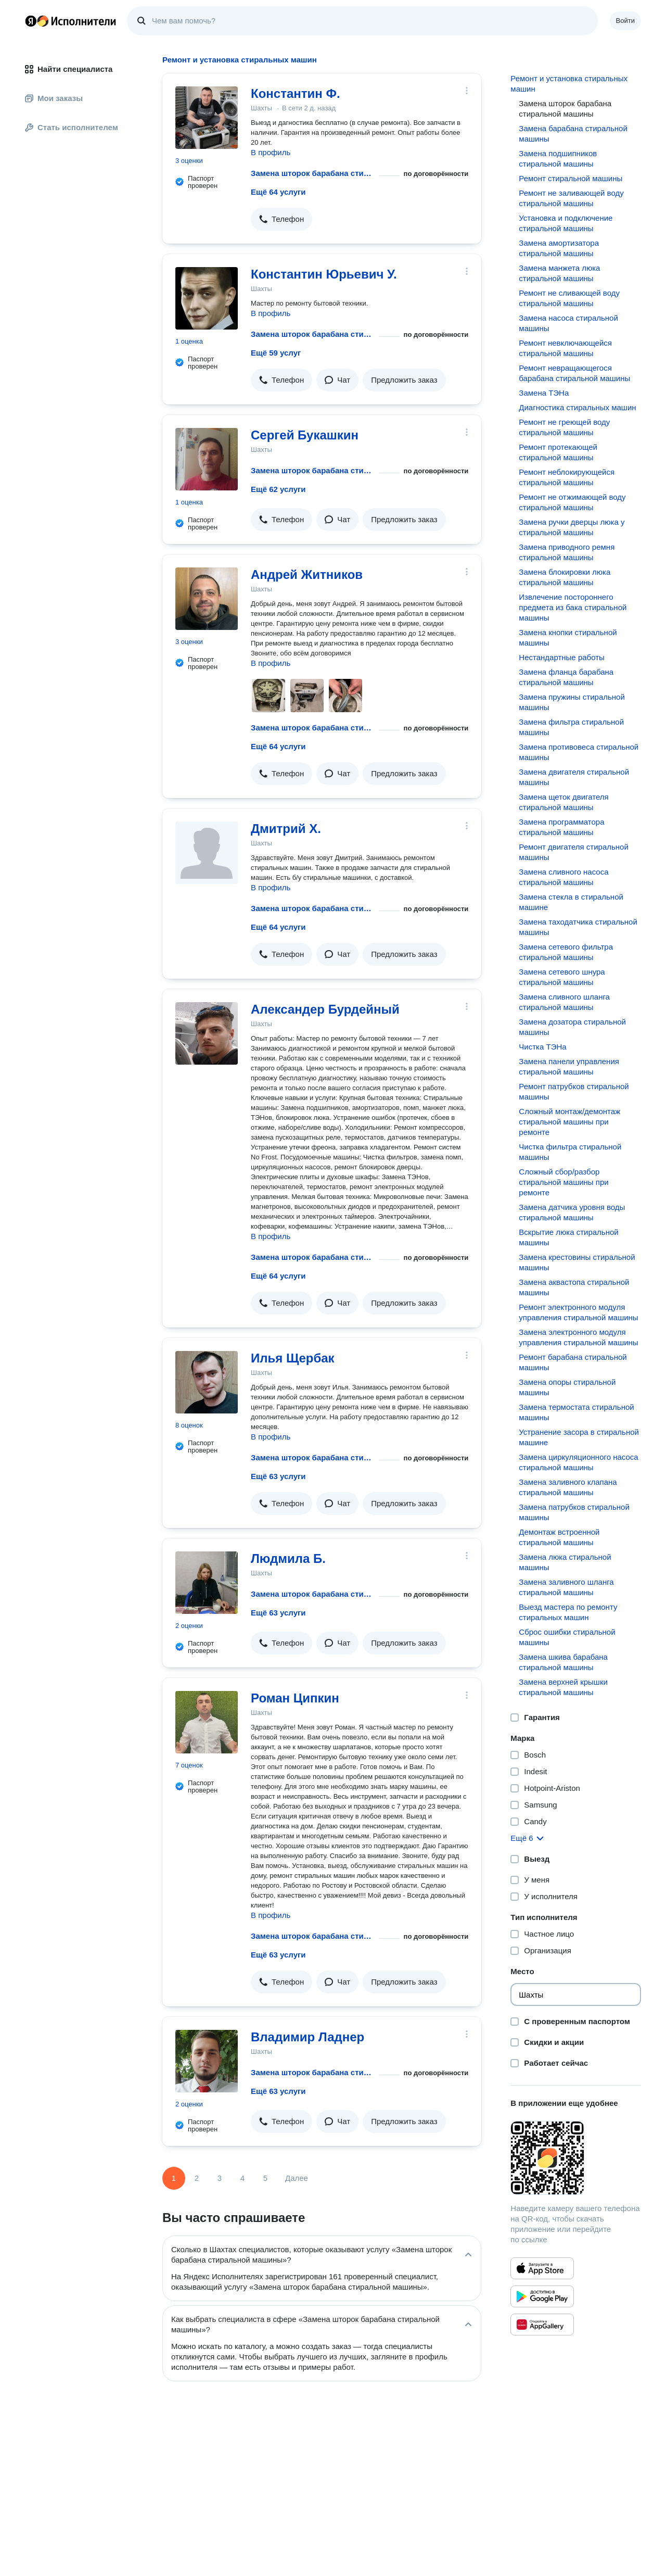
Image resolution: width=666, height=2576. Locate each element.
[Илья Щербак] (206, 1382)
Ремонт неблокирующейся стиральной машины (566, 477)
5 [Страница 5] (265, 2178)
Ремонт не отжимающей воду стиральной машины (572, 502)
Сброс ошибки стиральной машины (567, 1637)
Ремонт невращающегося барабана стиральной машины (574, 373)
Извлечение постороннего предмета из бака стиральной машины (572, 607)
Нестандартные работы (562, 657)
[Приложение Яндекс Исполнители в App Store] (542, 2268)
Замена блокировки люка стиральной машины (564, 577)
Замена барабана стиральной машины (573, 133)
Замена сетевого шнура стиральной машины (562, 977)
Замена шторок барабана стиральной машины (313, 173)
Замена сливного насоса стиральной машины (563, 877)
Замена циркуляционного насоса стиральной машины (578, 1462)
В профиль (270, 152)
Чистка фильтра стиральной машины (570, 1151)
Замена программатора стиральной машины (561, 827)
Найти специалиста (68, 69)
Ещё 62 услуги (278, 489)
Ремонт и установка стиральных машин (568, 83)
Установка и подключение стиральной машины (565, 223)
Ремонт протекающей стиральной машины (558, 452)
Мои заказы (54, 98)
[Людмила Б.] (206, 1582)
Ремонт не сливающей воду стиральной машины (569, 298)
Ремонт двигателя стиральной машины (574, 852)
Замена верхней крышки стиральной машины (563, 1687)
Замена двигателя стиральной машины (574, 777)
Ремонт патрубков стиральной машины (574, 1091)
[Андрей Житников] (206, 598)
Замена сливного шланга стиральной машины (564, 1002)
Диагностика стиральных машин (577, 407)
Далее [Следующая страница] (296, 2178)
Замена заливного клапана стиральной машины (568, 1487)
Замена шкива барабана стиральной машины (563, 1662)
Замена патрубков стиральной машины (574, 1512)
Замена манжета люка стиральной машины (559, 273)
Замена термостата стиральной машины (576, 1412)
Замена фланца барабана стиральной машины (566, 677)
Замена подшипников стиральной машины (558, 158)
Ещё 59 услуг (276, 352)
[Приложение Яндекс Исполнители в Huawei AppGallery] (542, 2324)
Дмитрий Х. (286, 829)
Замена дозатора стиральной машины (572, 1027)
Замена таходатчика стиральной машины (578, 927)
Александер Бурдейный (325, 1009)
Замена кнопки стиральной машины (568, 637)
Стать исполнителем (71, 127)
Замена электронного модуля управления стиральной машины (578, 1337)
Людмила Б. (288, 1558)
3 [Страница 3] (219, 2178)
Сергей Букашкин (304, 435)
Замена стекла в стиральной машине (571, 902)
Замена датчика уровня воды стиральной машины (572, 1212)
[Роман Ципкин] (206, 1722)
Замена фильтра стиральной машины (571, 727)
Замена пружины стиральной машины (571, 702)
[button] (281, 219)
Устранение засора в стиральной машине (579, 1437)
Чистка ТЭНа (542, 1046)
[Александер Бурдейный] (206, 1033)
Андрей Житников (307, 574)
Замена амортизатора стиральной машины (559, 248)
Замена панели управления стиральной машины (569, 1066)
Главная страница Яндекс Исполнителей (71, 21)
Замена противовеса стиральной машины (578, 752)
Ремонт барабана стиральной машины (572, 1362)
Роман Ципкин (295, 1698)
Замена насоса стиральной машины (568, 323)
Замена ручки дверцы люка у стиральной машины (571, 527)
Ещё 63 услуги (278, 1476)
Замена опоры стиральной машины (567, 1387)
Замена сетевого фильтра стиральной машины (566, 952)
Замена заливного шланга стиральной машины (566, 1587)
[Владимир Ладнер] (206, 2061)
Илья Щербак (293, 1358)
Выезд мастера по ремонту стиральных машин (568, 1612)
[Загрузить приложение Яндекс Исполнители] (575, 2158)
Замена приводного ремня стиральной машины (566, 552)
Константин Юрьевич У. (324, 274)
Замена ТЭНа (544, 392)
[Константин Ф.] (206, 117)
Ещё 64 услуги (278, 191)
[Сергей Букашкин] (206, 459)
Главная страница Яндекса (30, 21)
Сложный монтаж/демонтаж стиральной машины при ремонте (569, 1122)
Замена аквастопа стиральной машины (574, 1287)
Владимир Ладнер (307, 2037)
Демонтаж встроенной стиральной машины (559, 1537)
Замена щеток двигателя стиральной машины (563, 802)
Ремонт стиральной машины (570, 178)
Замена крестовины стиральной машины (577, 1262)
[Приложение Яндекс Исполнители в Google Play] (542, 2296)
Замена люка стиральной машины (565, 1562)
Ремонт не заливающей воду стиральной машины (571, 198)
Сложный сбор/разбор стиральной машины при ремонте (563, 1182)
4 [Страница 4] (242, 2178)
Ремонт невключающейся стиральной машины (565, 348)
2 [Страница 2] (197, 2178)
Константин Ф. (295, 93)
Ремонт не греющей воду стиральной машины (564, 427)
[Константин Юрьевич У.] (206, 298)
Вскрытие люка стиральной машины (568, 1237)
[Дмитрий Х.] (206, 853)
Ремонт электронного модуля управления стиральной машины (578, 1312)
